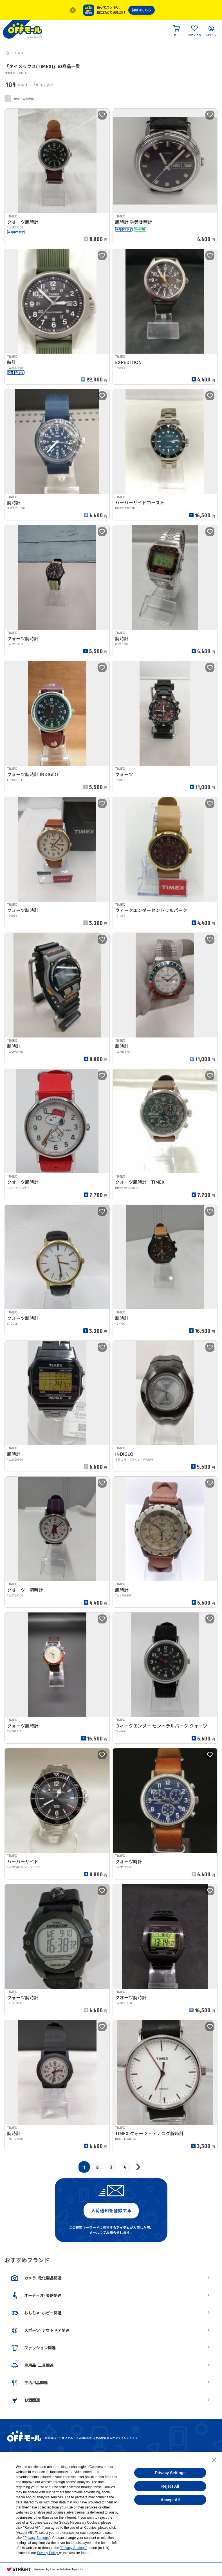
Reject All (170, 2486)
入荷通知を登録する (111, 2210)
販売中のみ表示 (19, 98)
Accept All (170, 2500)
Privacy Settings (170, 2473)
